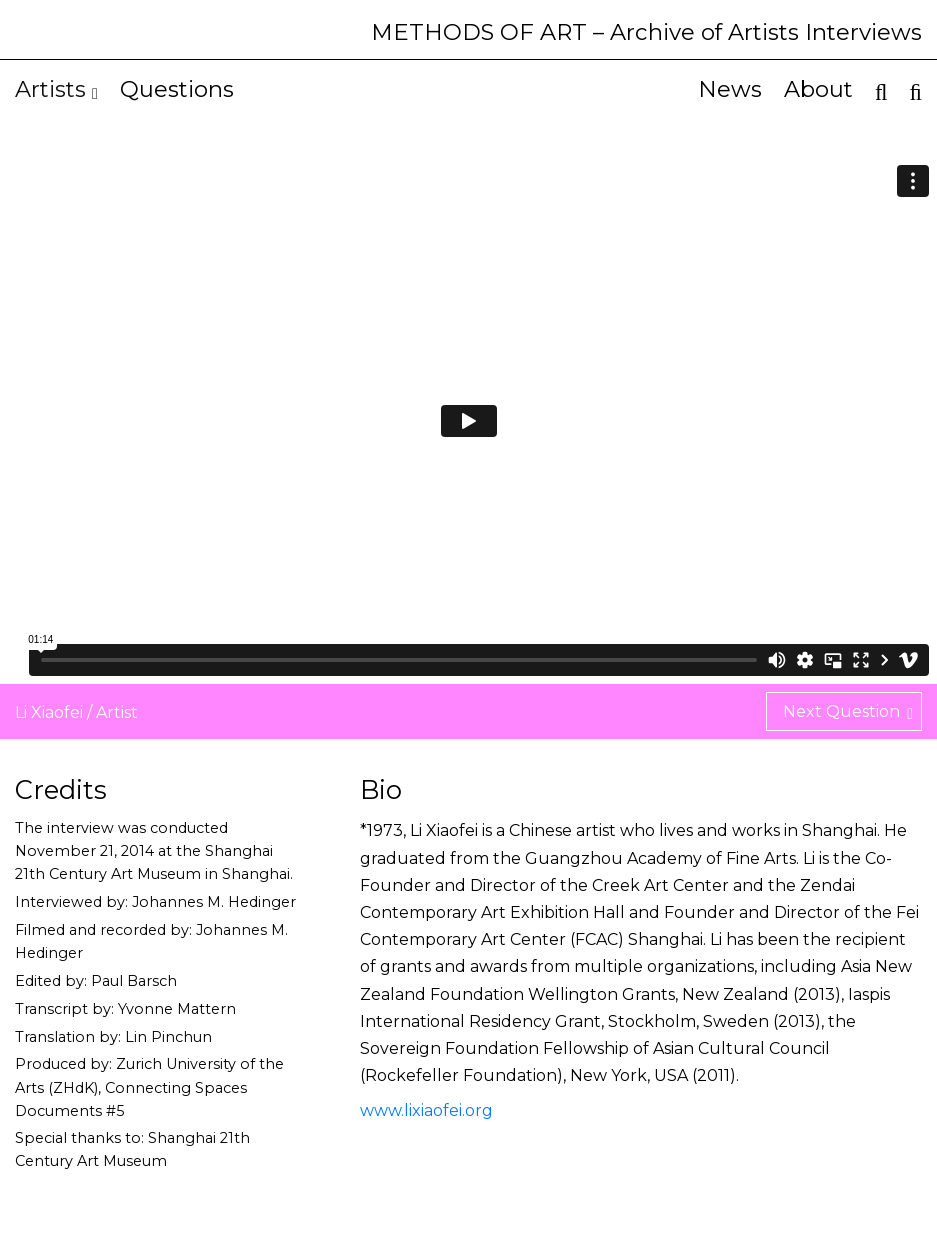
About (818, 89)
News (730, 89)
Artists (56, 89)
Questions (177, 89)
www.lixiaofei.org (426, 1110)
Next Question (848, 712)
